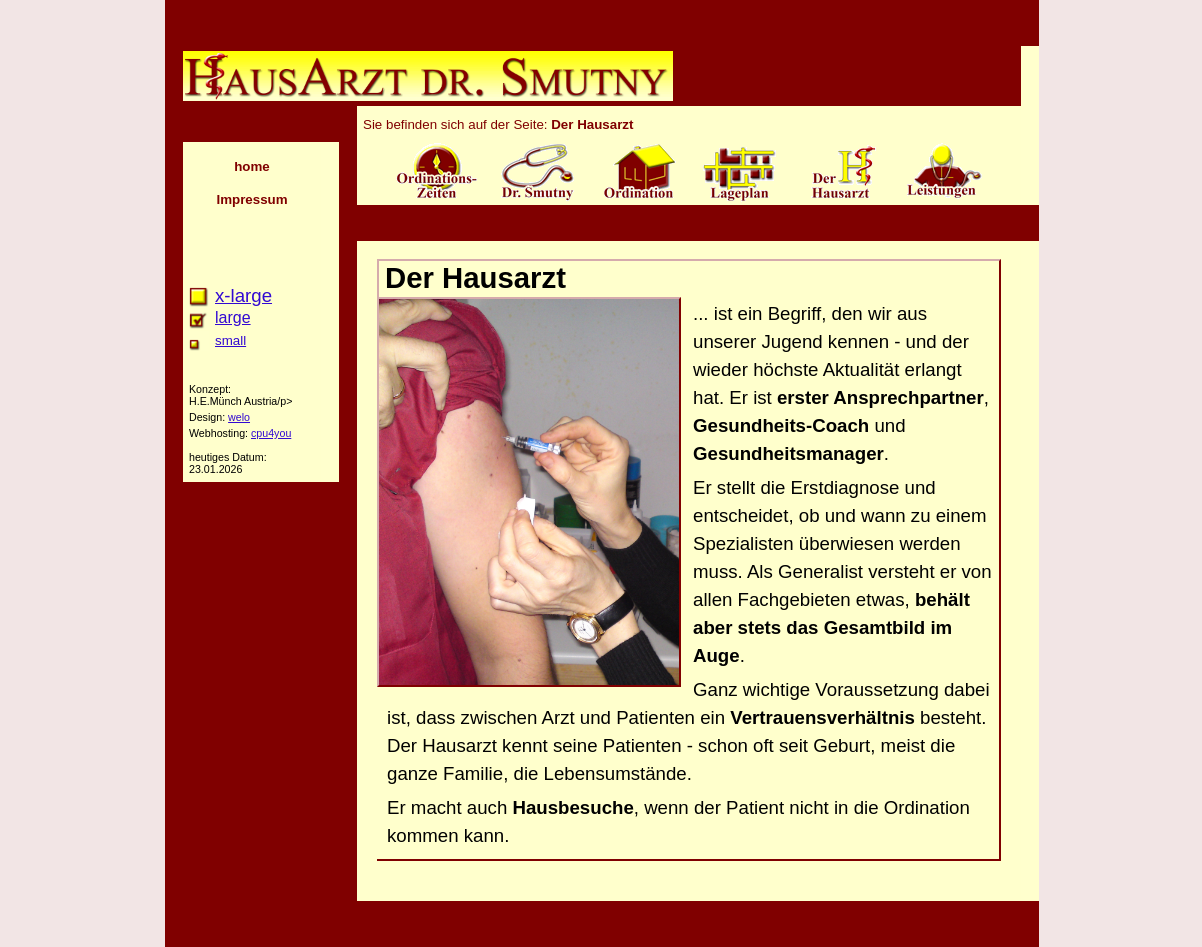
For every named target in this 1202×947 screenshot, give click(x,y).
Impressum (251, 199)
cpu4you (271, 433)
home (252, 166)
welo (239, 417)
